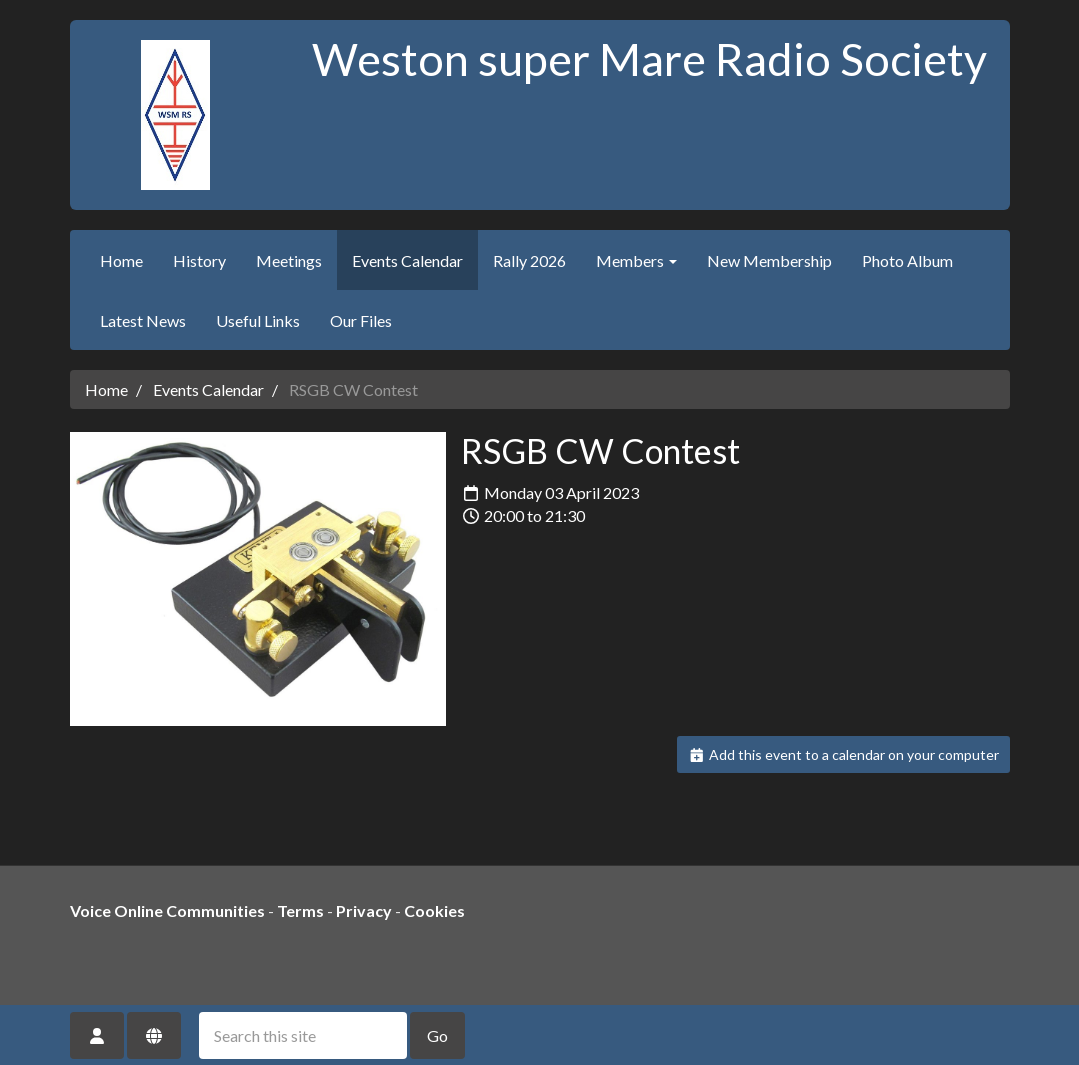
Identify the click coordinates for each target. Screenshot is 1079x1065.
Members (636, 260)
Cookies (434, 910)
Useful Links (258, 320)
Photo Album (907, 260)
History (199, 260)
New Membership (769, 260)
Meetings (289, 260)
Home (121, 260)
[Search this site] (303, 1035)
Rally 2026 (529, 260)
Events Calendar (407, 260)
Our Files (361, 320)
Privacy (364, 910)
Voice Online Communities (167, 910)
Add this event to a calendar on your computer (843, 754)
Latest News (143, 320)
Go (437, 1035)
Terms (300, 910)
